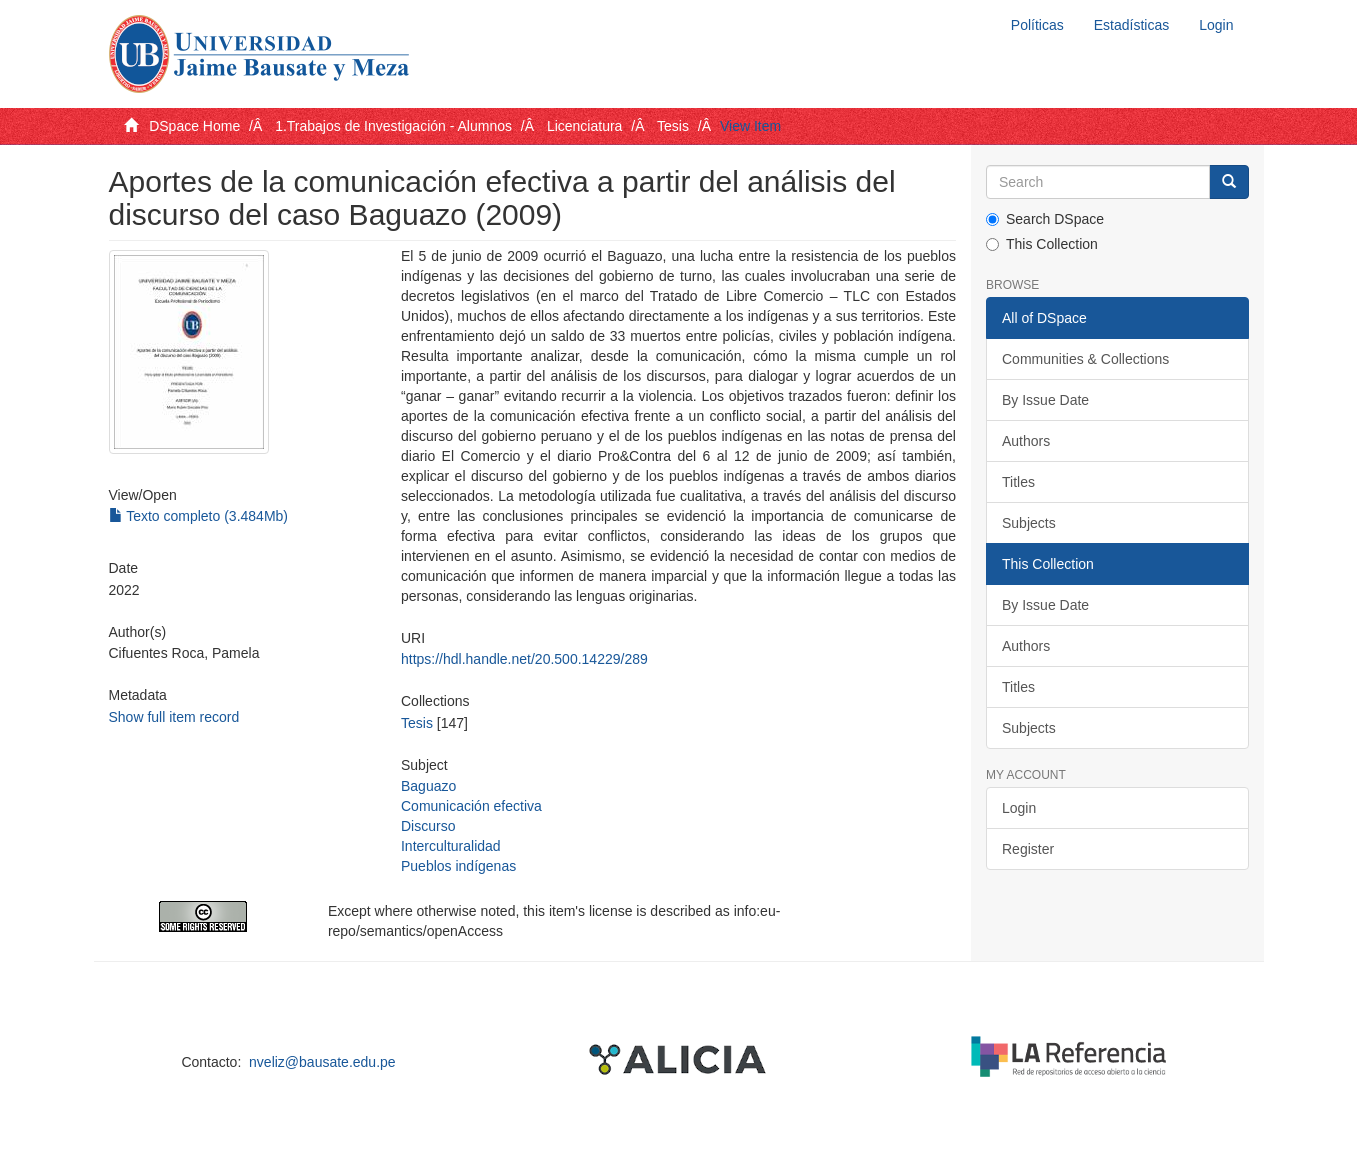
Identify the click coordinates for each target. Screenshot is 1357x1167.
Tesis (673, 126)
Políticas (1037, 25)
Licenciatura (585, 126)
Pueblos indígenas (458, 866)
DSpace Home (194, 126)
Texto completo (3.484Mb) (199, 516)
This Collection (1042, 244)
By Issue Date (1045, 400)
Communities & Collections (1085, 359)
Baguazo (428, 786)
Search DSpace (1045, 219)
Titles (1018, 482)
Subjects (1029, 523)
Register (1028, 849)
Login (1019, 808)
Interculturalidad (451, 846)
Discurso (428, 826)
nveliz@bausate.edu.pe (322, 1062)
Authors (1026, 441)
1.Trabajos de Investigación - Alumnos (393, 126)
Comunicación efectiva (471, 806)
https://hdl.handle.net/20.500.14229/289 (524, 659)
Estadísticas (1131, 25)
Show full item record (174, 717)
